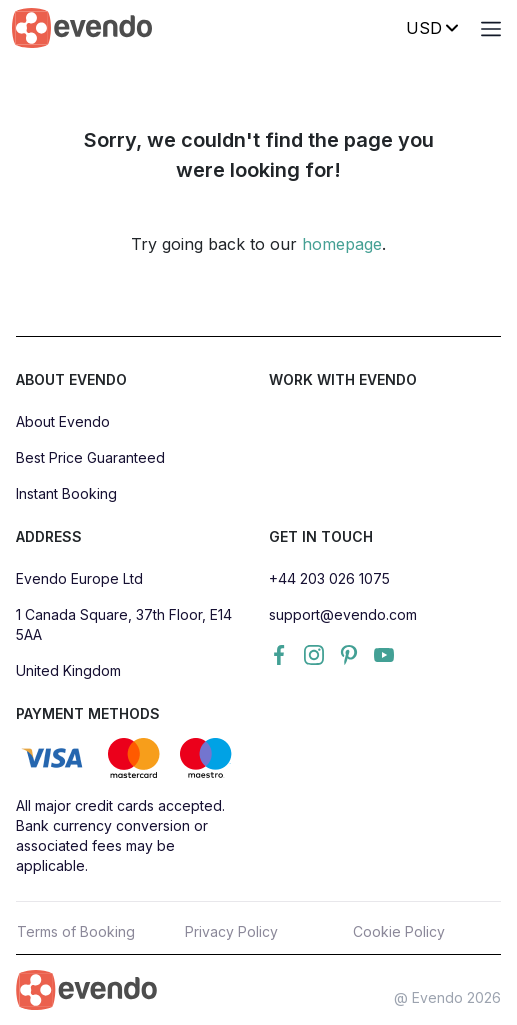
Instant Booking (66, 493)
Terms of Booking (76, 931)
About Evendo (63, 421)
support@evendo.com (343, 614)
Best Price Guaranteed (90, 457)
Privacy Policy (231, 931)
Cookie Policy (399, 931)
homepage (342, 244)
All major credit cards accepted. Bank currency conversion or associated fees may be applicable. (120, 835)
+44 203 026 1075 (329, 578)
